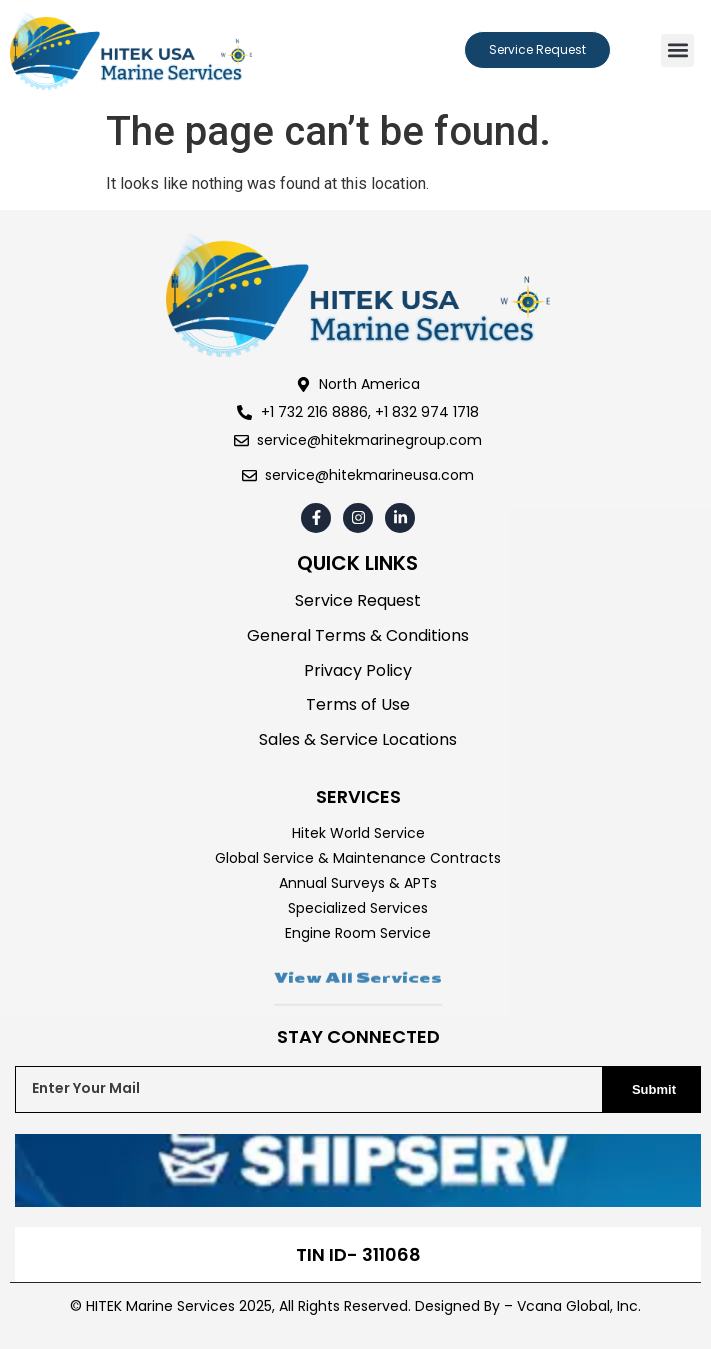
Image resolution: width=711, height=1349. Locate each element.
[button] (677, 50)
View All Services (358, 1004)
